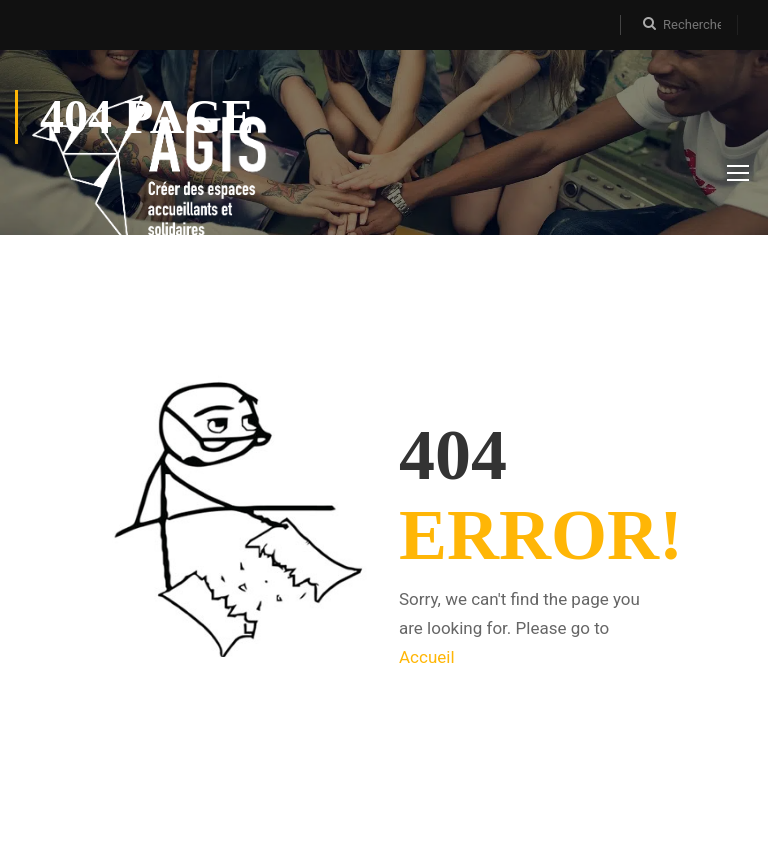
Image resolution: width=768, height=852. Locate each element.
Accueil (427, 657)
